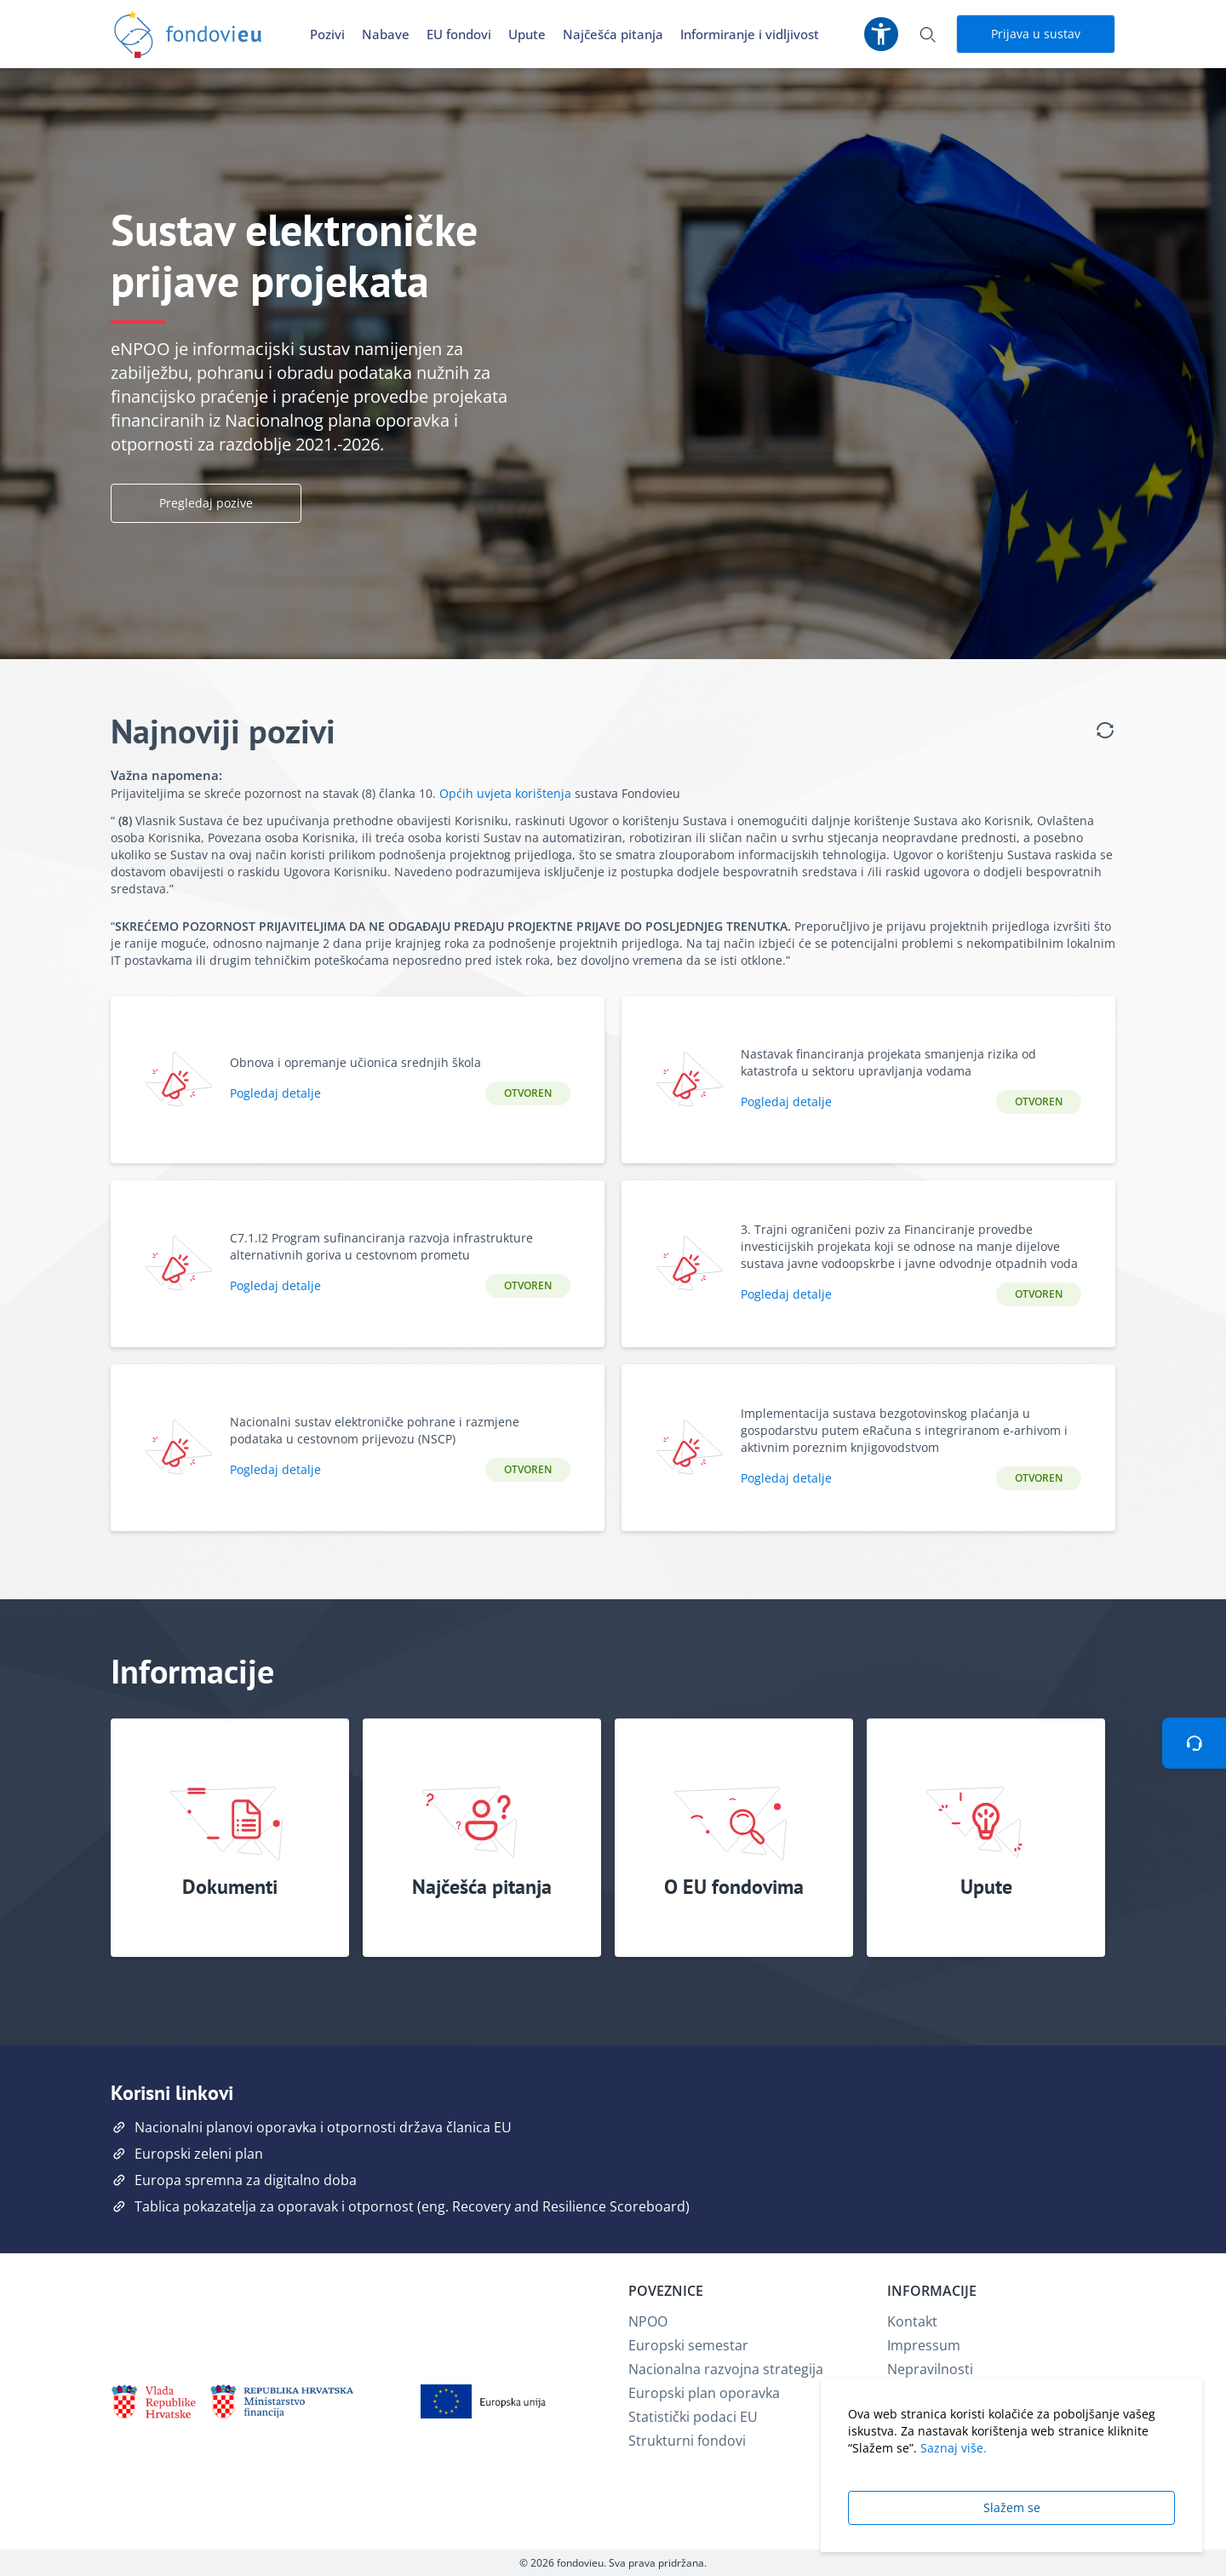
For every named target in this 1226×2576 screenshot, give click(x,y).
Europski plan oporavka (704, 2393)
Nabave (386, 34)
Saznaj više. (953, 2448)
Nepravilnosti (930, 2369)
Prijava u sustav (1035, 34)
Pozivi (327, 34)
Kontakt (912, 2321)
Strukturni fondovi (687, 2440)
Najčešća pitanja (613, 34)
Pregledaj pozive (206, 503)
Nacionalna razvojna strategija (725, 2369)
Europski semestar (688, 2345)
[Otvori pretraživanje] (927, 34)
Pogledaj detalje (275, 1093)
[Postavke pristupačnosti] (881, 34)
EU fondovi (459, 34)
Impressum (923, 2345)
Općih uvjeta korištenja (505, 793)
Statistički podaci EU (693, 2416)
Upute (527, 34)
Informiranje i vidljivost (749, 34)
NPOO (647, 2321)
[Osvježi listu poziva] (1105, 730)
